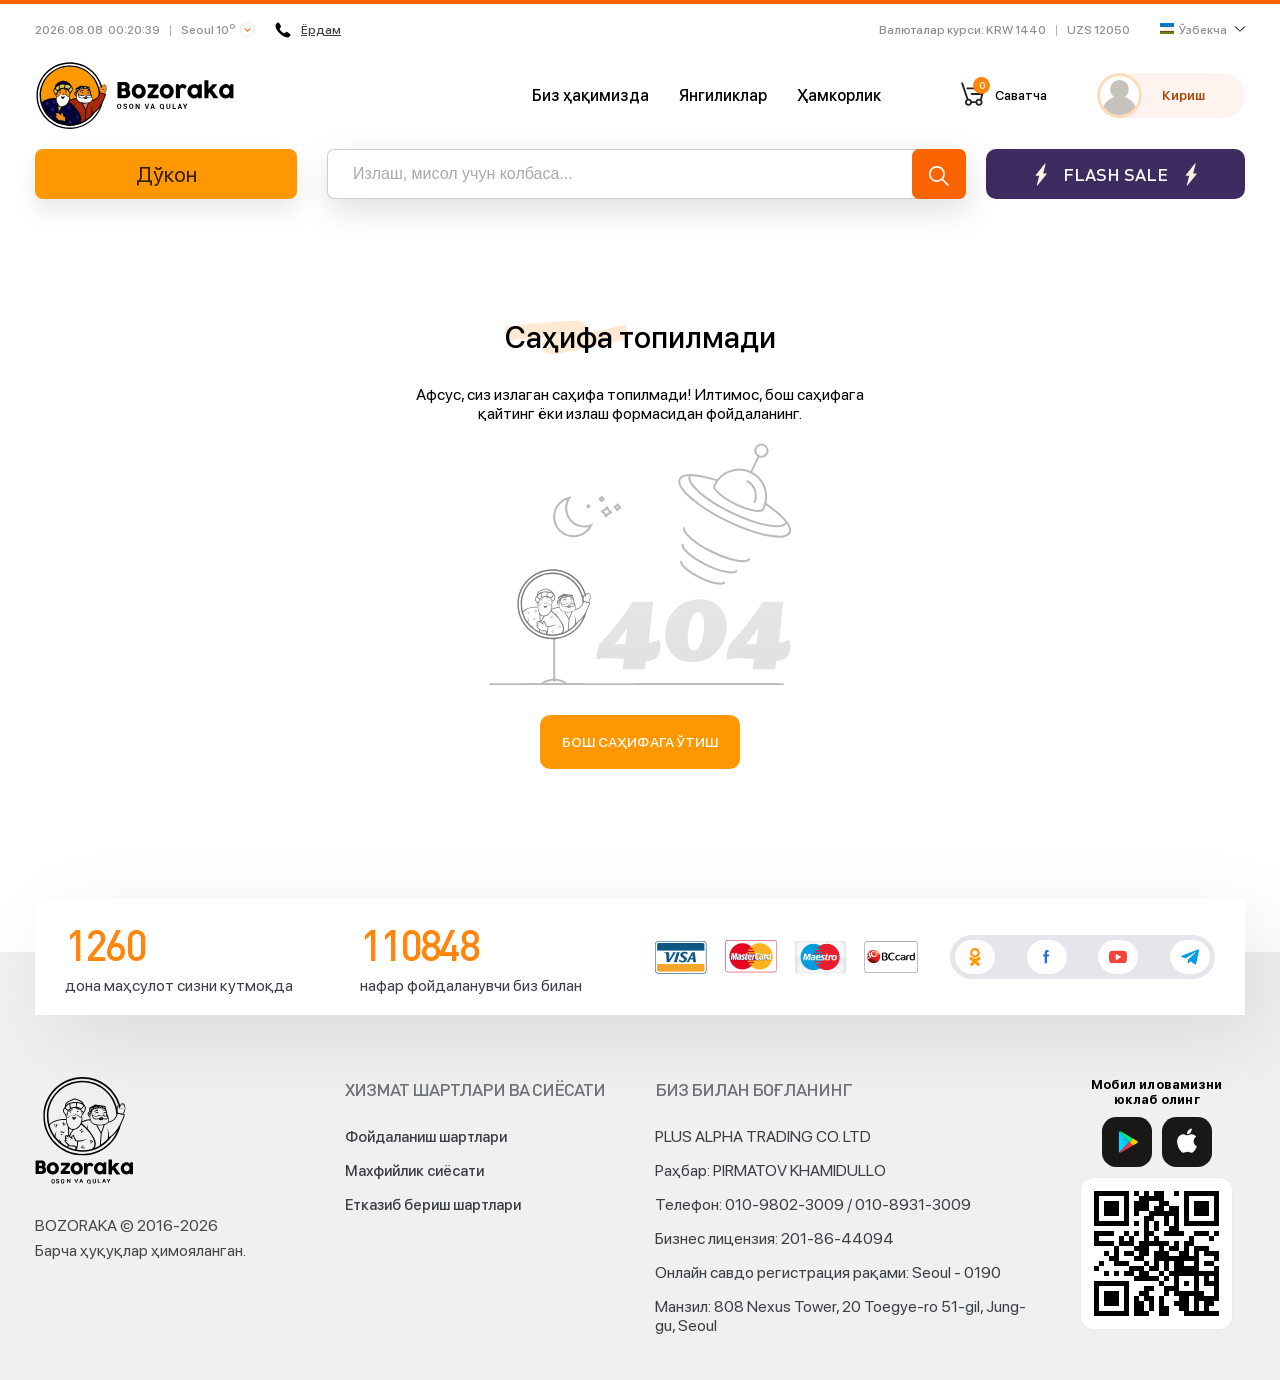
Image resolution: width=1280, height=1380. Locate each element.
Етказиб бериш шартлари (433, 1205)
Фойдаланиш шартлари (426, 1137)
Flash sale (1115, 174)
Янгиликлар (723, 95)
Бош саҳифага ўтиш (640, 742)
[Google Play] (1127, 1142)
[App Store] (1187, 1142)
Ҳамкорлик (839, 95)
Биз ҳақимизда (590, 95)
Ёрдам (308, 30)
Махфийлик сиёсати (414, 1171)
